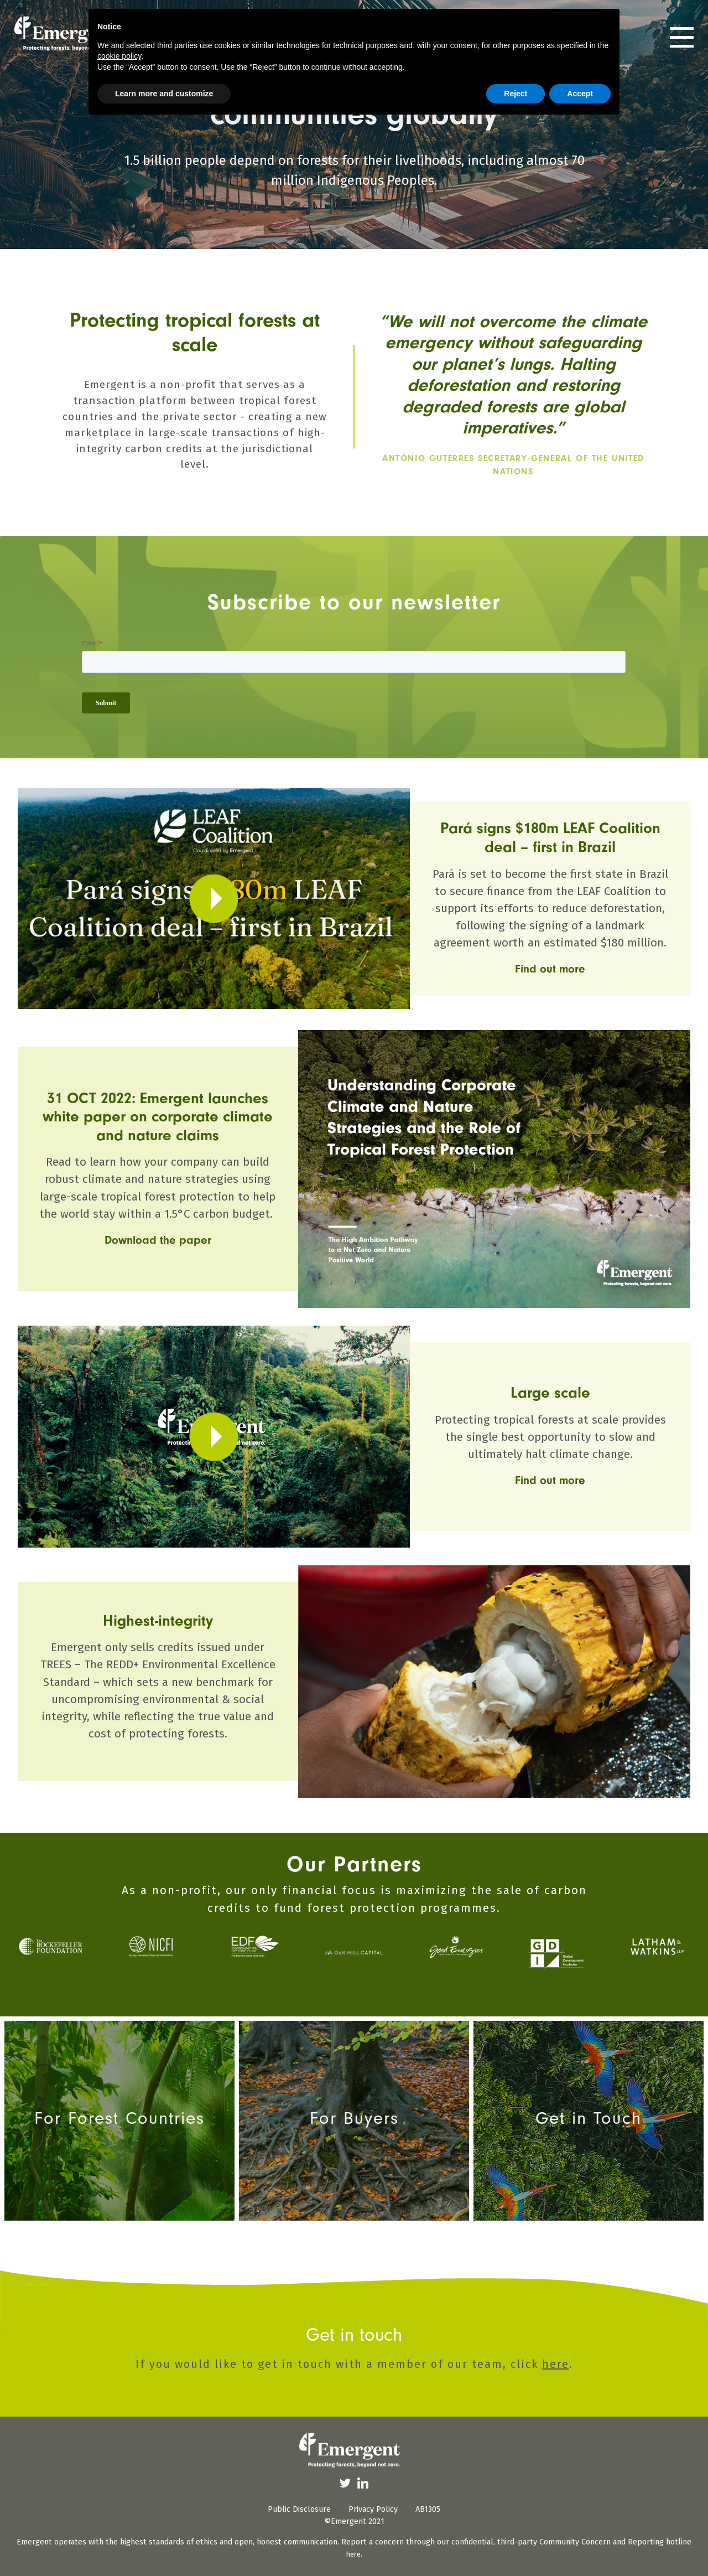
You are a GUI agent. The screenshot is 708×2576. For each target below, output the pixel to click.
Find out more (550, 969)
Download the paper (158, 1240)
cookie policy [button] (119, 55)
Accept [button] (580, 93)
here (555, 2364)
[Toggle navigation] (682, 37)
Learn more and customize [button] (164, 93)
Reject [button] (515, 93)
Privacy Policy (373, 2509)
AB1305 (427, 2509)
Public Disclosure (299, 2509)
